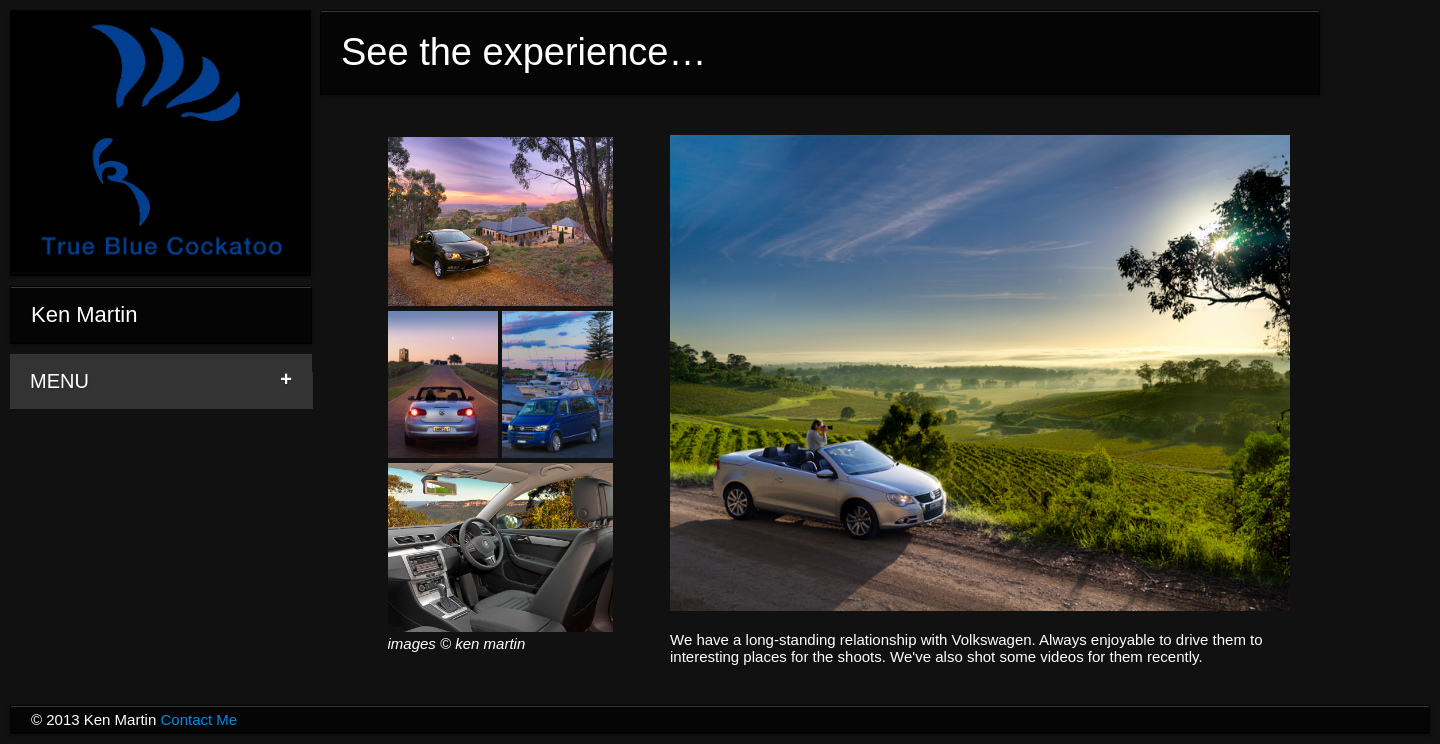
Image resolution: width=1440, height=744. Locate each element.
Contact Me (198, 719)
